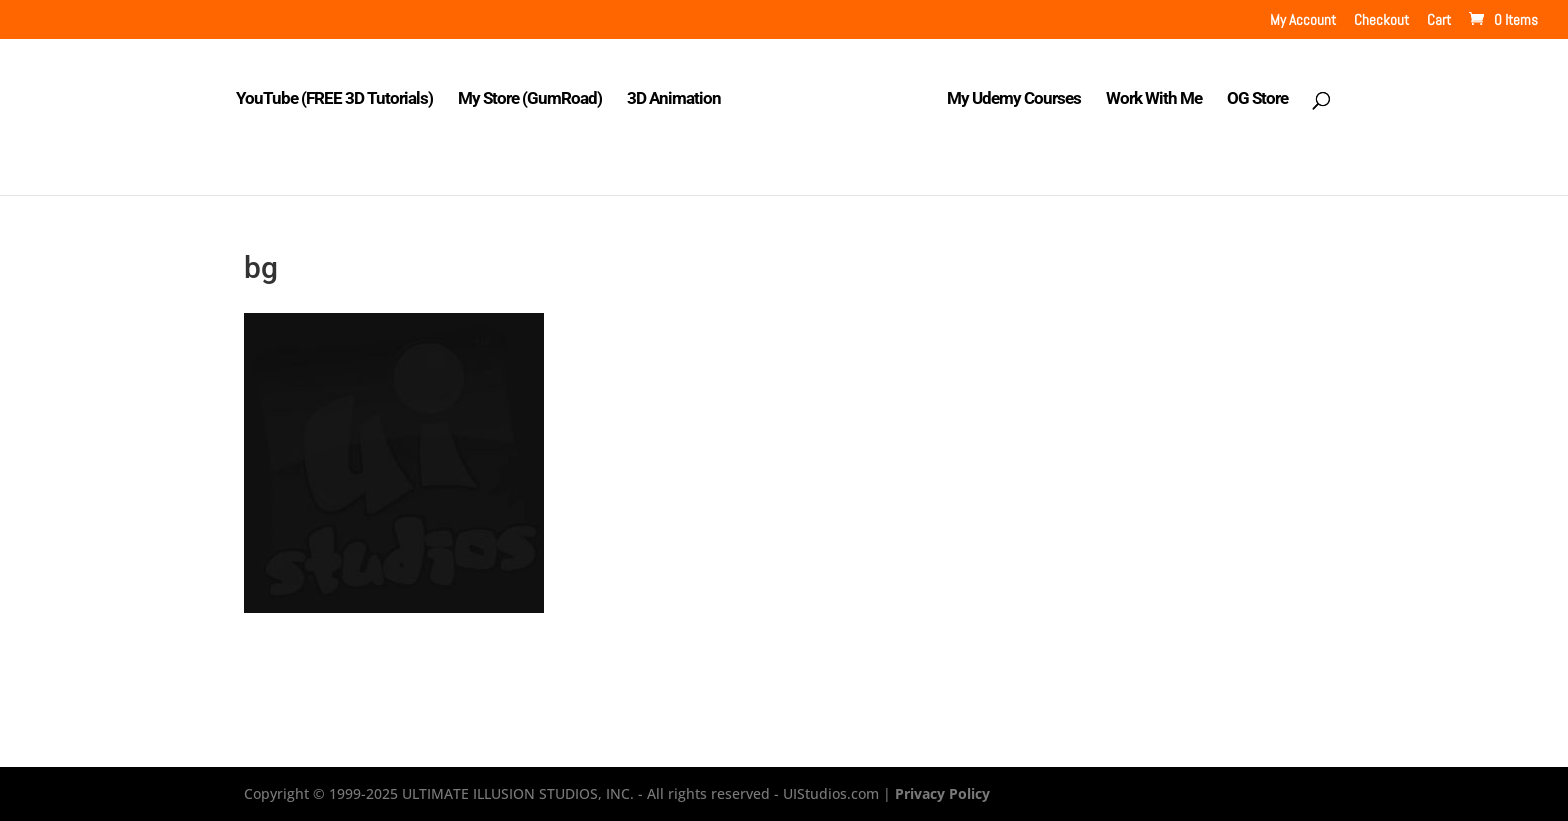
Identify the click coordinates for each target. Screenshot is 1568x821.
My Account (1303, 20)
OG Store (1257, 99)
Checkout (1381, 20)
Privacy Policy (942, 793)
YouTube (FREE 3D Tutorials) (334, 99)
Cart (1439, 20)
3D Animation (674, 99)
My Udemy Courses (1014, 99)
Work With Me (1154, 99)
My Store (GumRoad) (530, 99)
